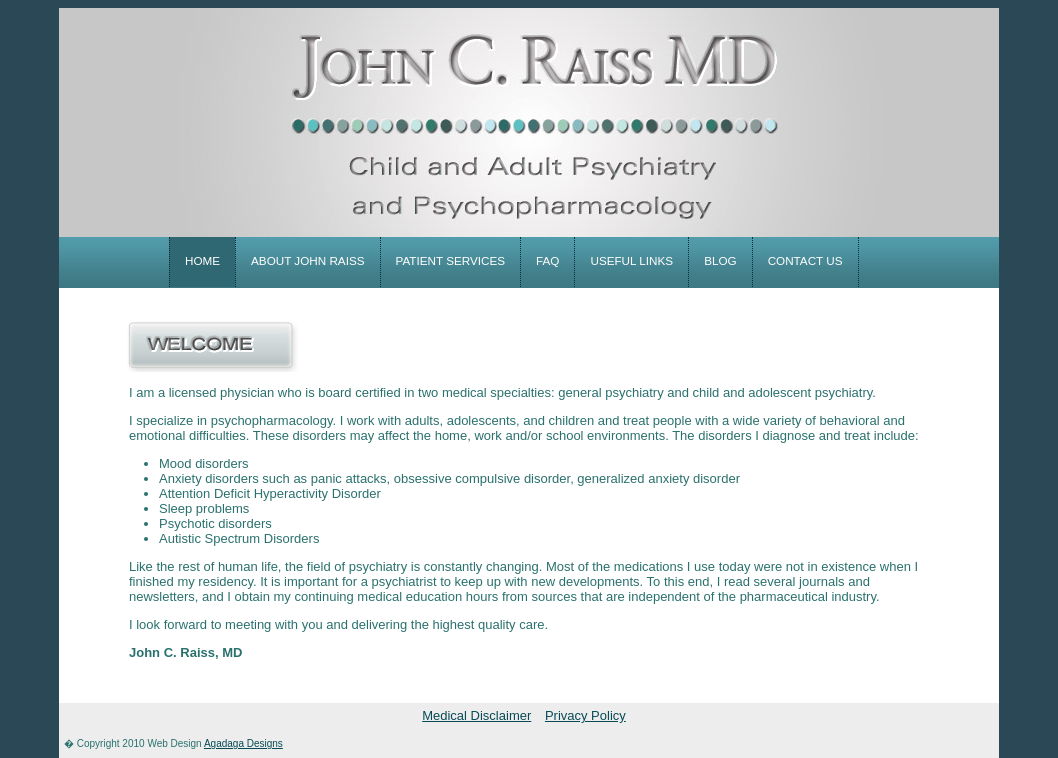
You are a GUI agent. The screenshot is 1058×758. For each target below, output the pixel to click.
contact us (805, 260)
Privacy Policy (585, 715)
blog (720, 260)
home (202, 260)
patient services (451, 260)
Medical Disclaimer (476, 715)
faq (547, 260)
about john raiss (307, 260)
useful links (631, 260)
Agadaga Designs (243, 743)
